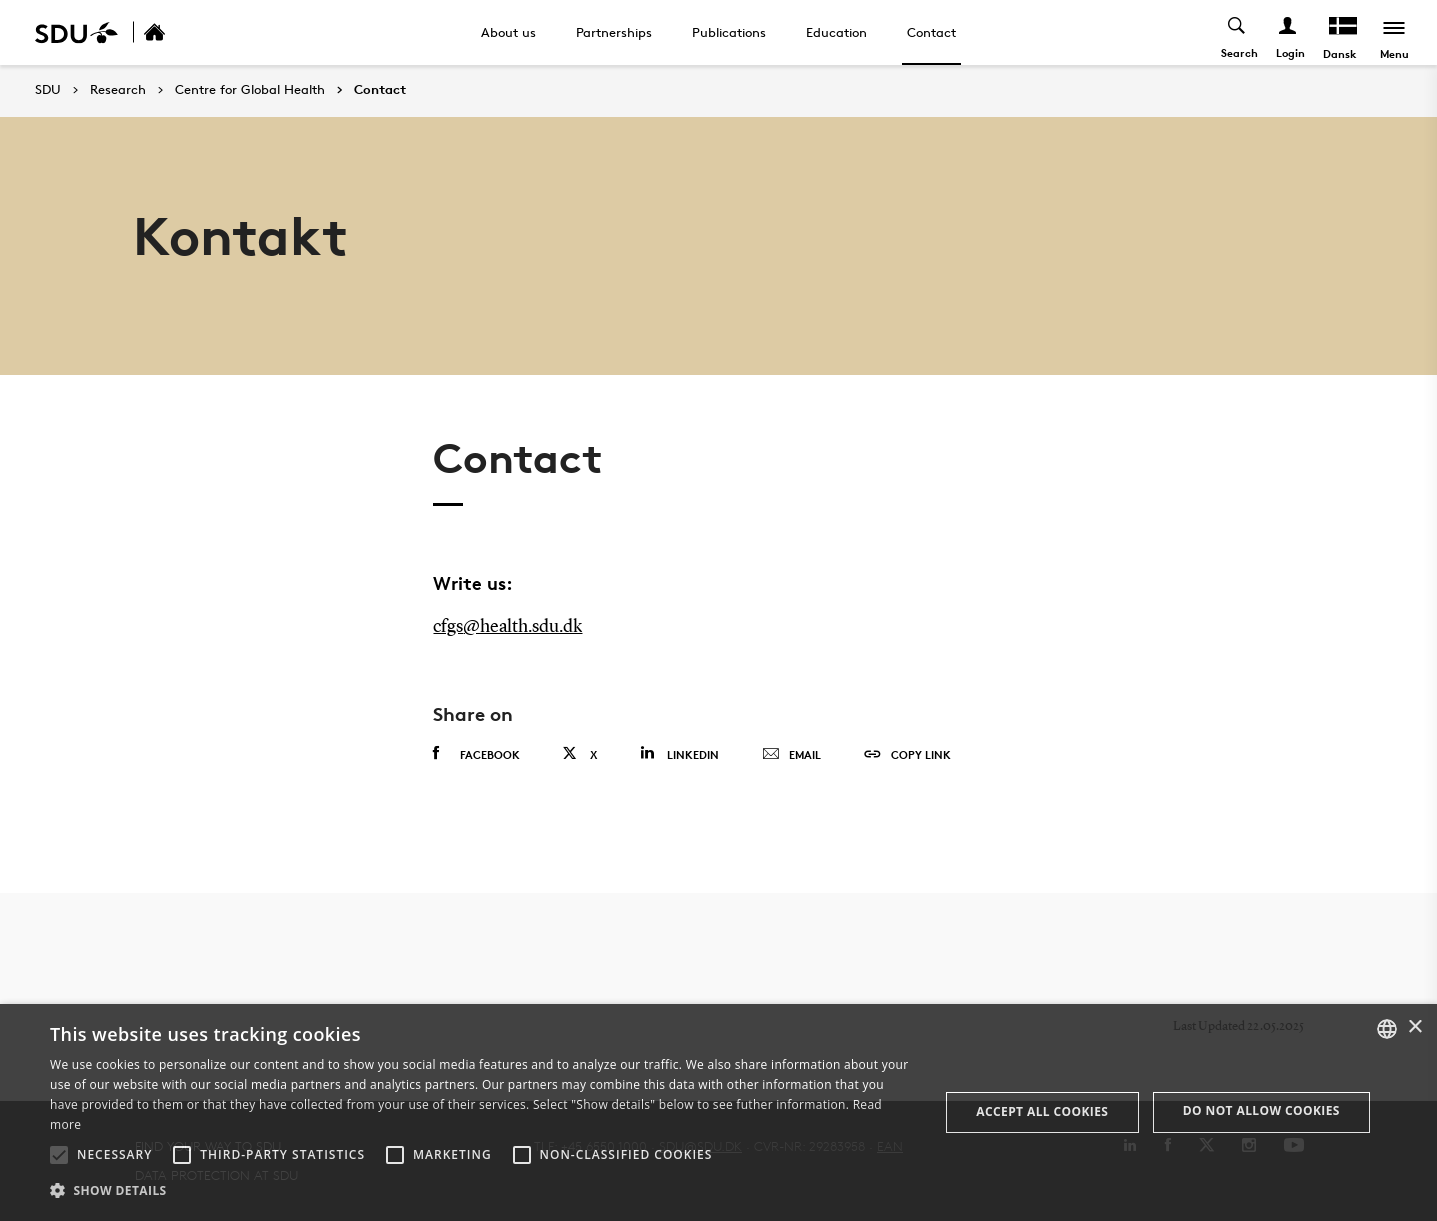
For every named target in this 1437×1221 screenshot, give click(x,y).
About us (508, 32)
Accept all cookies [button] (1042, 1111)
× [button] (1414, 1027)
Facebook (476, 754)
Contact (931, 32)
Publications (729, 32)
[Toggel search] (1237, 32)
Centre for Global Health (250, 90)
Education (836, 32)
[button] (59, 1155)
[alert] (718, 1112)
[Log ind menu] (1288, 32)
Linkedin (679, 753)
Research (118, 90)
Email (791, 755)
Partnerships (614, 32)
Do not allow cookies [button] (1261, 1110)
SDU (48, 89)
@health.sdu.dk (522, 627)
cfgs (448, 627)
